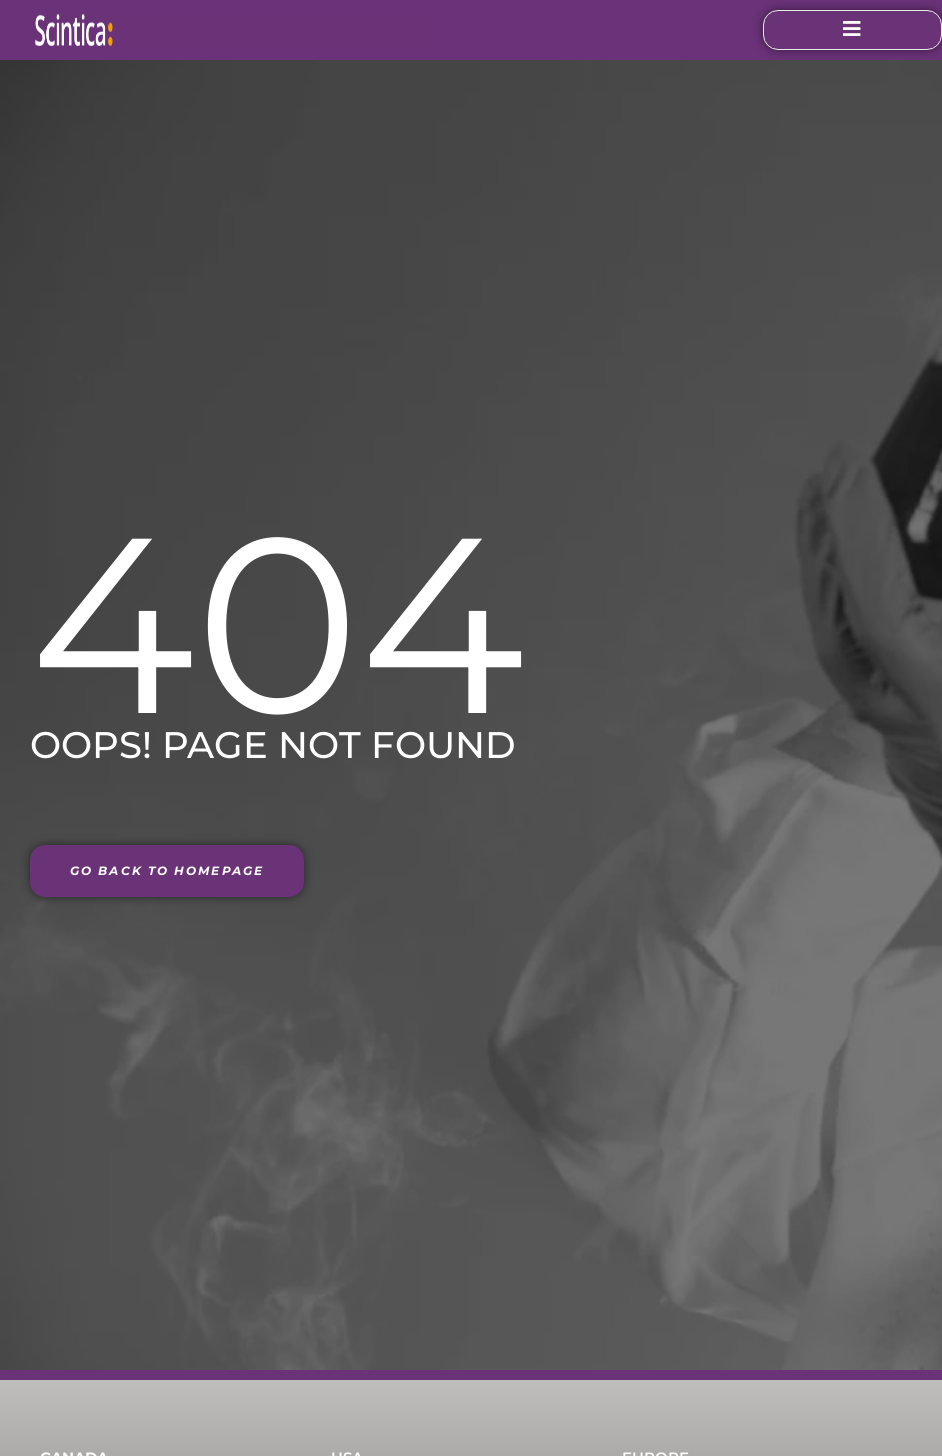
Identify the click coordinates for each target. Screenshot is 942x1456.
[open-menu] (840, 30)
